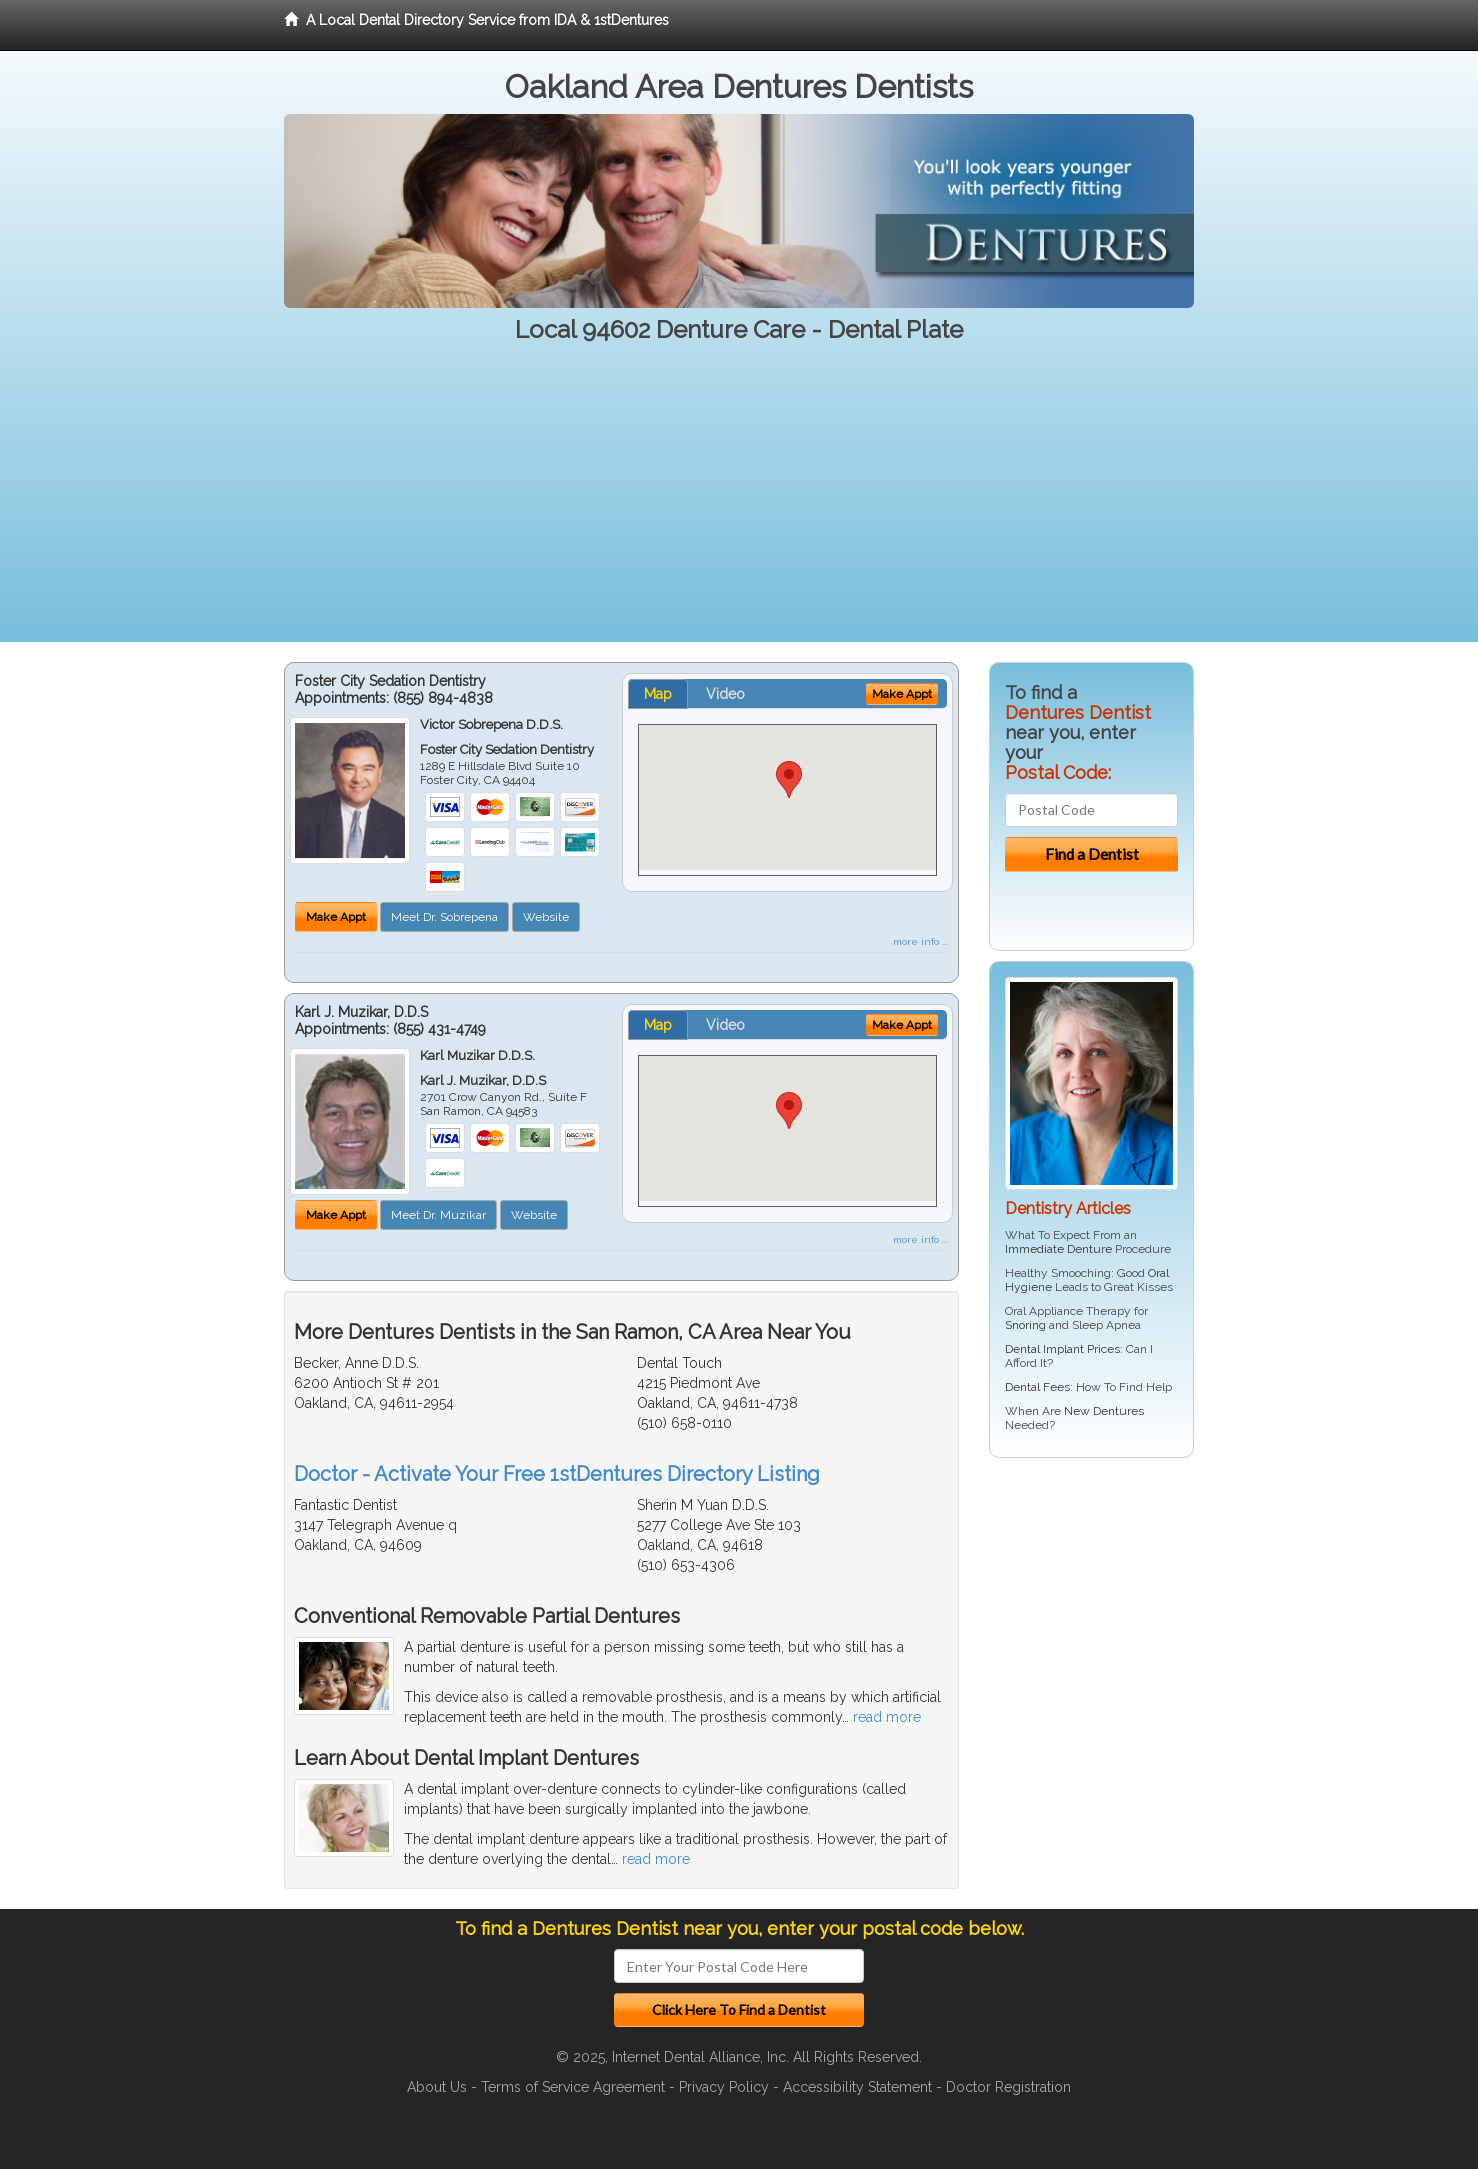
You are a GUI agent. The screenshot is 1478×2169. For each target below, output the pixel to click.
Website (546, 917)
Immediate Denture (1058, 1249)
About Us (437, 2087)
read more (887, 1717)
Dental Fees (1037, 1387)
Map (658, 694)
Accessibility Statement (857, 2087)
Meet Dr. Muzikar (438, 1215)
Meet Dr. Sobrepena (444, 917)
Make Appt (336, 917)
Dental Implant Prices (1062, 1349)
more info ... (920, 941)
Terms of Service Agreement (573, 2087)
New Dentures (1104, 1411)
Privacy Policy (724, 2087)
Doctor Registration (1008, 2087)
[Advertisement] (739, 502)
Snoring (1025, 1325)
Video (725, 694)
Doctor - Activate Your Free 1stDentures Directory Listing (557, 1474)
